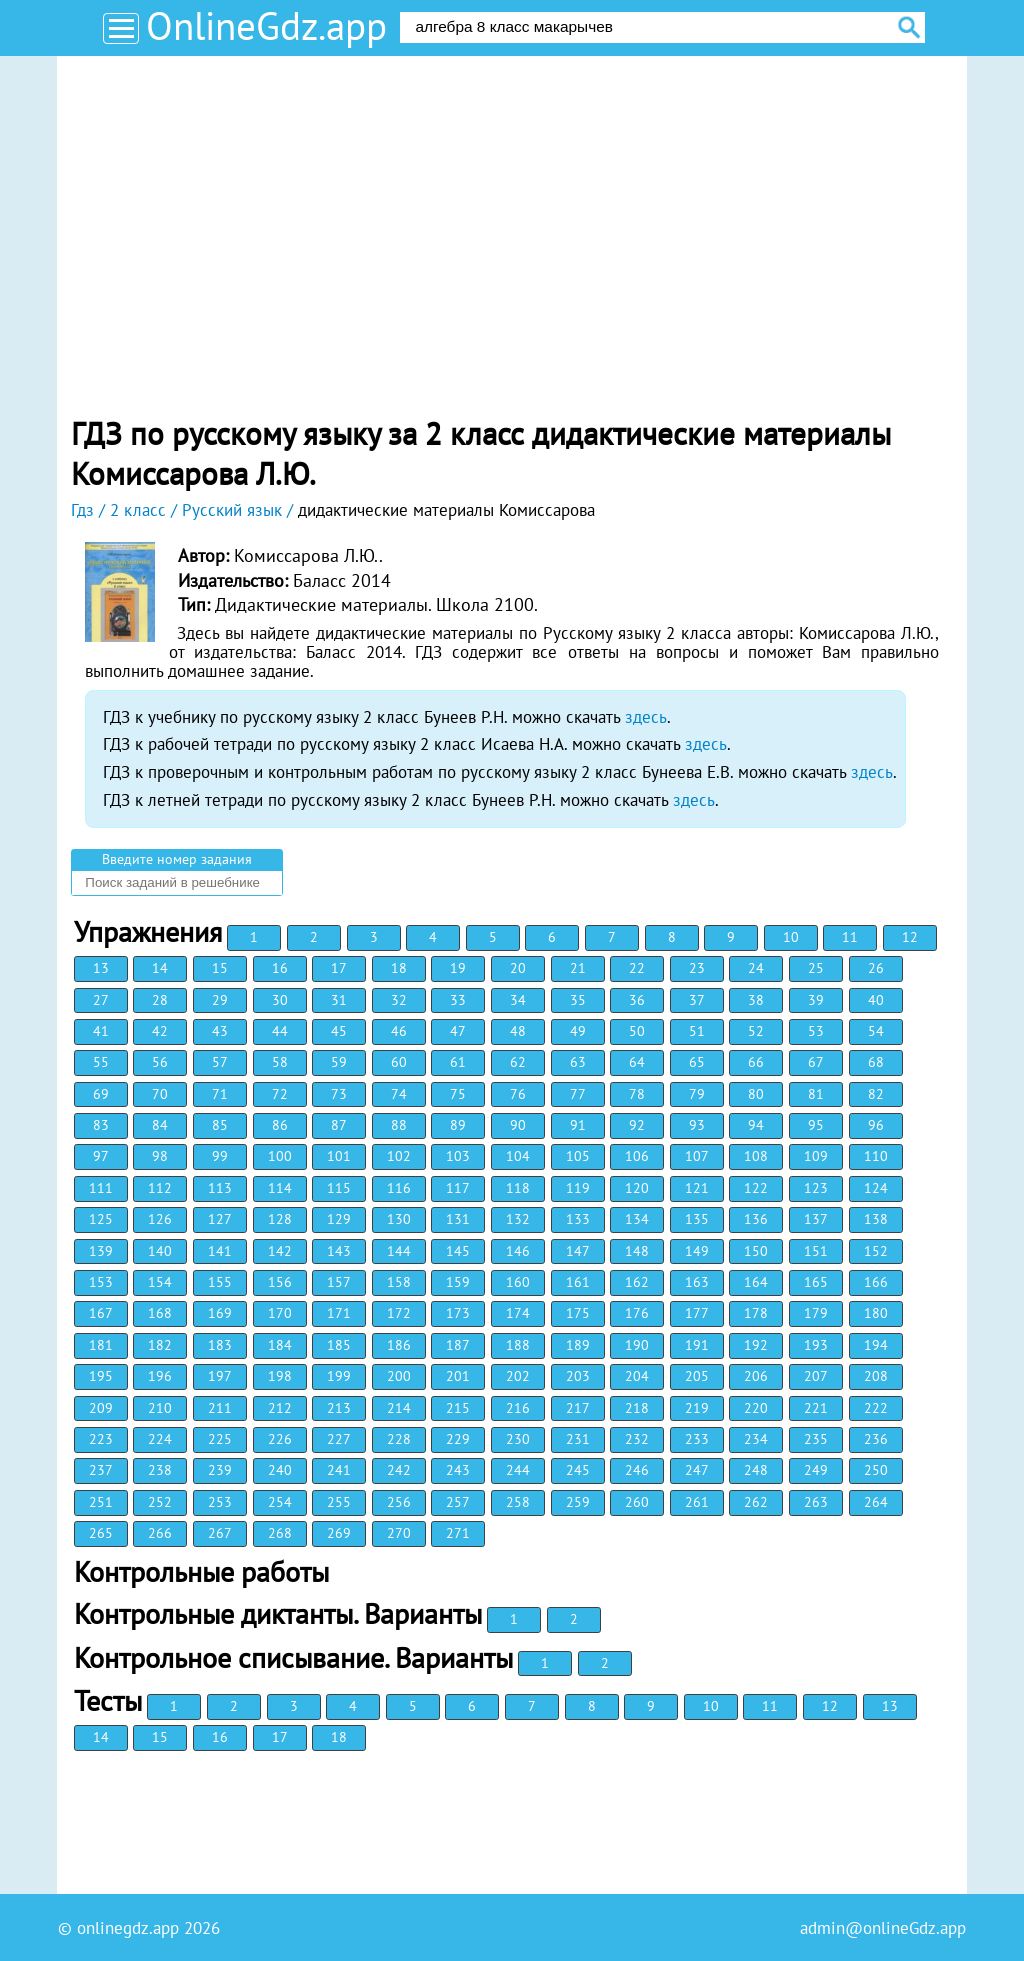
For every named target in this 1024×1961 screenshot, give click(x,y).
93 (697, 1125)
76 (518, 1094)
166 (876, 1282)
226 (280, 1439)
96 (876, 1125)
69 (101, 1094)
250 (876, 1470)
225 (220, 1439)
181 (101, 1345)
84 (160, 1125)
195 (101, 1376)
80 (756, 1094)
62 (518, 1062)
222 (876, 1408)
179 (816, 1313)
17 (339, 968)
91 (578, 1125)
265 (101, 1533)
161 (578, 1282)
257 (458, 1502)
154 (160, 1282)
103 (458, 1156)
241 (339, 1470)
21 (578, 968)
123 (816, 1188)
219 (697, 1408)
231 (578, 1439)
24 (756, 968)
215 (458, 1408)
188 (518, 1345)
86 (280, 1125)
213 (339, 1408)
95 (816, 1125)
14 (160, 968)
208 (876, 1376)
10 (791, 937)
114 (280, 1188)
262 (756, 1502)
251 (101, 1502)
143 (339, 1251)
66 (756, 1062)
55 (101, 1062)
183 (220, 1345)
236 (876, 1439)
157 (339, 1282)
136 (756, 1219)
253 (220, 1502)
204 (637, 1376)
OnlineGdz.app (266, 25)
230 (518, 1439)
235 (816, 1439)
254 (280, 1502)
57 (220, 1062)
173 (458, 1313)
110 (876, 1156)
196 (160, 1376)
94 (756, 1125)
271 (458, 1533)
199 (339, 1376)
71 (220, 1094)
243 (458, 1470)
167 (101, 1313)
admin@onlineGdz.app (883, 1928)
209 (101, 1408)
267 (220, 1533)
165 (816, 1282)
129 (339, 1219)
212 (280, 1408)
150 (756, 1251)
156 (280, 1282)
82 (876, 1094)
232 (637, 1439)
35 (578, 1000)
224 (160, 1439)
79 (697, 1094)
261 (697, 1502)
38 (756, 1000)
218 (637, 1408)
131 (458, 1219)
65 (697, 1062)
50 (637, 1031)
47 (458, 1031)
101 (339, 1156)
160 (518, 1282)
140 (160, 1251)
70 (160, 1094)
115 (339, 1188)
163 (697, 1282)
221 (816, 1408)
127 (220, 1219)
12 (910, 937)
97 (101, 1156)
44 (280, 1031)
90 (518, 1125)
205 (697, 1376)
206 (756, 1376)
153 (101, 1282)
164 (756, 1282)
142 (280, 1251)
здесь (646, 717)
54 (876, 1031)
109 (816, 1156)
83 (101, 1125)
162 (637, 1282)
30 (280, 1000)
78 (637, 1094)
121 (697, 1188)
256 (399, 1502)
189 (578, 1345)
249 (816, 1470)
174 (518, 1313)
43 (220, 1031)
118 (518, 1188)
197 (220, 1376)
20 (518, 968)
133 (578, 1219)
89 (458, 1125)
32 (399, 1000)
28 (160, 1000)
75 (458, 1094)
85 (220, 1125)
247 (697, 1470)
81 (816, 1094)
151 (816, 1251)
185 (339, 1345)
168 (160, 1313)
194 (876, 1345)
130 (399, 1219)
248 (756, 1470)
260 (637, 1502)
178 (756, 1313)
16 (280, 968)
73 (339, 1094)
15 (220, 968)
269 (339, 1533)
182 (160, 1345)
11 (850, 937)
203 (578, 1376)
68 (876, 1062)
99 (220, 1156)
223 (101, 1439)
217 (578, 1408)
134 (637, 1219)
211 (220, 1408)
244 (518, 1470)
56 (160, 1062)
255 (339, 1502)
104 (518, 1156)
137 (816, 1219)
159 (458, 1282)
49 (578, 1031)
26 (876, 968)
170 (280, 1313)
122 (756, 1188)
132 (518, 1219)
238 (160, 1470)
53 (816, 1031)
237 (101, 1470)
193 (816, 1345)
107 (697, 1156)
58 (280, 1062)
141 (220, 1251)
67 (816, 1062)
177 (697, 1313)
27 (101, 1000)
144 (399, 1251)
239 (220, 1470)
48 (518, 1031)
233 (697, 1439)
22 (637, 968)
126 (160, 1219)
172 (399, 1313)
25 (816, 968)
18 (399, 968)
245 (578, 1470)
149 (697, 1251)
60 (399, 1062)
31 (339, 1000)
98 (160, 1156)
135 (697, 1219)
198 (280, 1376)
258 (518, 1502)
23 (697, 968)
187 (458, 1345)
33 (458, 1000)
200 (399, 1376)
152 (876, 1251)
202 (518, 1376)
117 (458, 1188)
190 (637, 1345)
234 (756, 1439)
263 (816, 1502)
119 (578, 1188)
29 (220, 1000)
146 (518, 1251)
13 (101, 968)
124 (876, 1188)
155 (220, 1282)
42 (160, 1031)
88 (399, 1125)
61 (458, 1062)
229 (458, 1439)
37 (697, 1000)
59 (339, 1062)
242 (399, 1470)
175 (578, 1313)
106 (637, 1156)
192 (756, 1345)
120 (637, 1188)
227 (339, 1439)
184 (280, 1345)
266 (160, 1533)
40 (876, 1000)
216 (518, 1408)
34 (518, 1000)
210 (160, 1408)
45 (339, 1031)
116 (399, 1188)
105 (578, 1156)
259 (578, 1502)
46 (399, 1031)
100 (280, 1156)
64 (637, 1062)
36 (637, 1000)
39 (816, 1000)
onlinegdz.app (128, 1928)
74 (399, 1094)
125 (101, 1219)
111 (101, 1188)
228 (399, 1439)
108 (756, 1156)
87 (339, 1125)
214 (399, 1408)
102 (399, 1156)
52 (756, 1031)
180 (876, 1313)
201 (458, 1376)
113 (220, 1188)
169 (220, 1313)
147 (578, 1251)
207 (816, 1376)
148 (637, 1251)
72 (280, 1094)
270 (399, 1533)
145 (458, 1251)
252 (160, 1502)
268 (280, 1533)
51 (697, 1031)
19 (458, 968)
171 (339, 1313)
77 (578, 1094)
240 (280, 1470)
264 (876, 1502)
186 (399, 1345)
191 (697, 1345)
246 (637, 1470)
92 (637, 1125)
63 (578, 1062)
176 (637, 1313)
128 (280, 1219)
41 (101, 1031)
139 (101, 1251)
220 (756, 1408)
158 (399, 1282)
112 (160, 1188)
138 (876, 1219)
